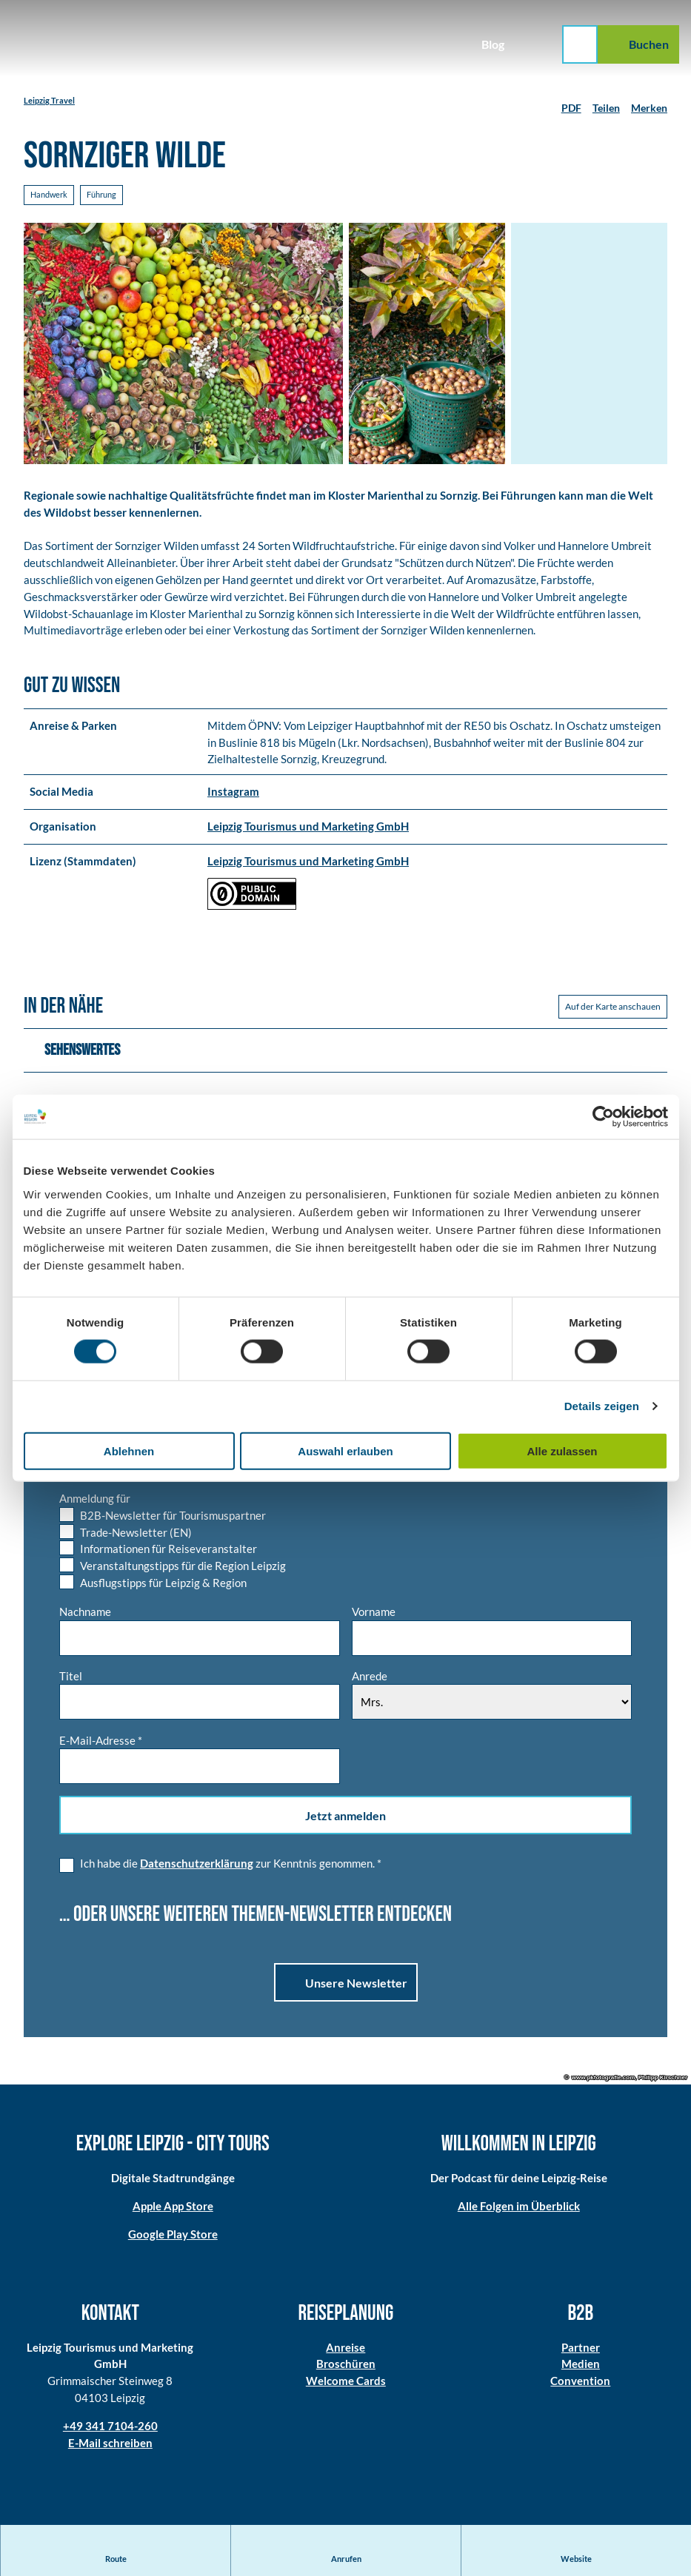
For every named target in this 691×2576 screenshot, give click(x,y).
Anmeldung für (94, 1500)
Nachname (85, 1613)
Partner (580, 2349)
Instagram (233, 794)
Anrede (369, 1677)
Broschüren (345, 2365)
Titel (70, 1677)
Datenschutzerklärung (196, 1865)
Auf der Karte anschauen (613, 1008)
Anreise (345, 2349)
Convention (581, 2382)
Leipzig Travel (49, 100)
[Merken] (649, 102)
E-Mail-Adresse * (100, 1741)
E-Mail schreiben (110, 2445)
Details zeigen (601, 1406)
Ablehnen (129, 1450)
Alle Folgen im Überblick (518, 2208)
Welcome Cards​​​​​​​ (345, 2382)
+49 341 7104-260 (110, 2428)
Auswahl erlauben (345, 1450)
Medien (580, 2365)
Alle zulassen (562, 1450)
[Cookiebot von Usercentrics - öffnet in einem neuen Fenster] (603, 1117)
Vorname (373, 1613)
